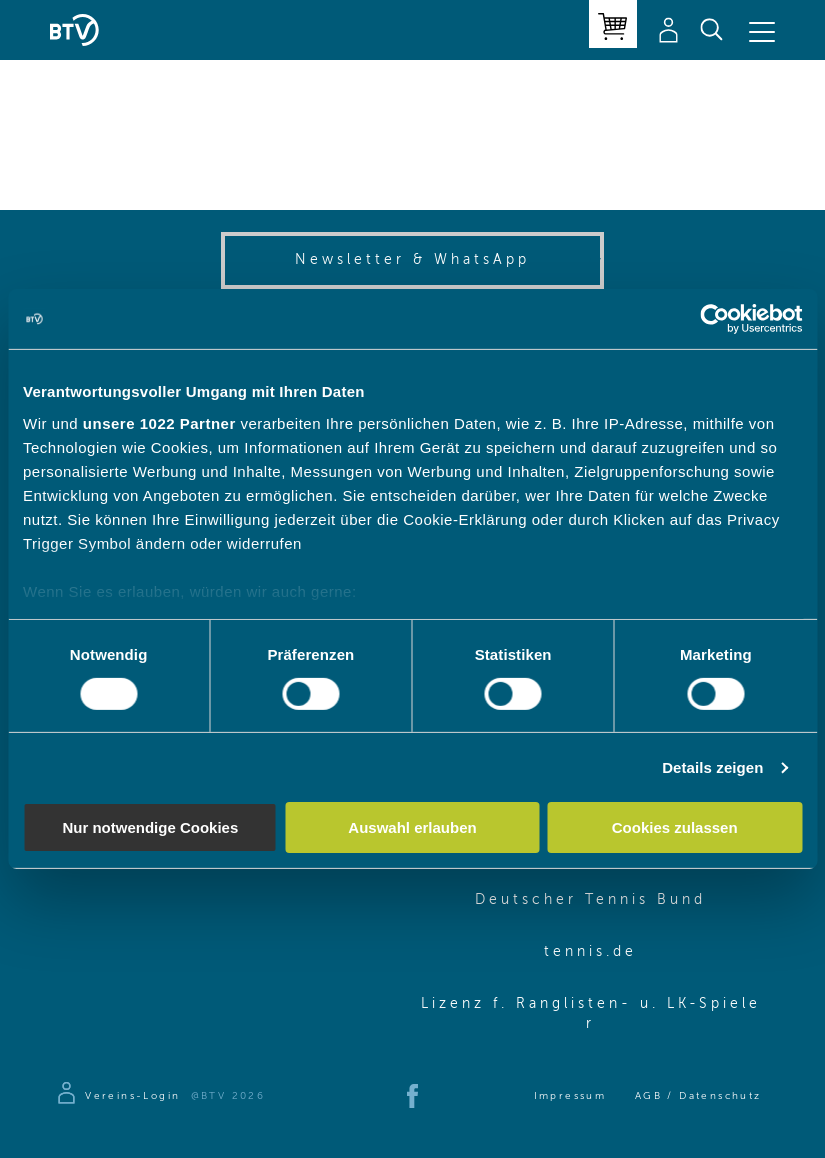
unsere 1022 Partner (159, 422)
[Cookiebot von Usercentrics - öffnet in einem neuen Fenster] (714, 319)
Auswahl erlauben (412, 827)
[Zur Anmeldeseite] (117, 1096)
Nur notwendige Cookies (150, 827)
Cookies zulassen (675, 827)
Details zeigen (712, 767)
